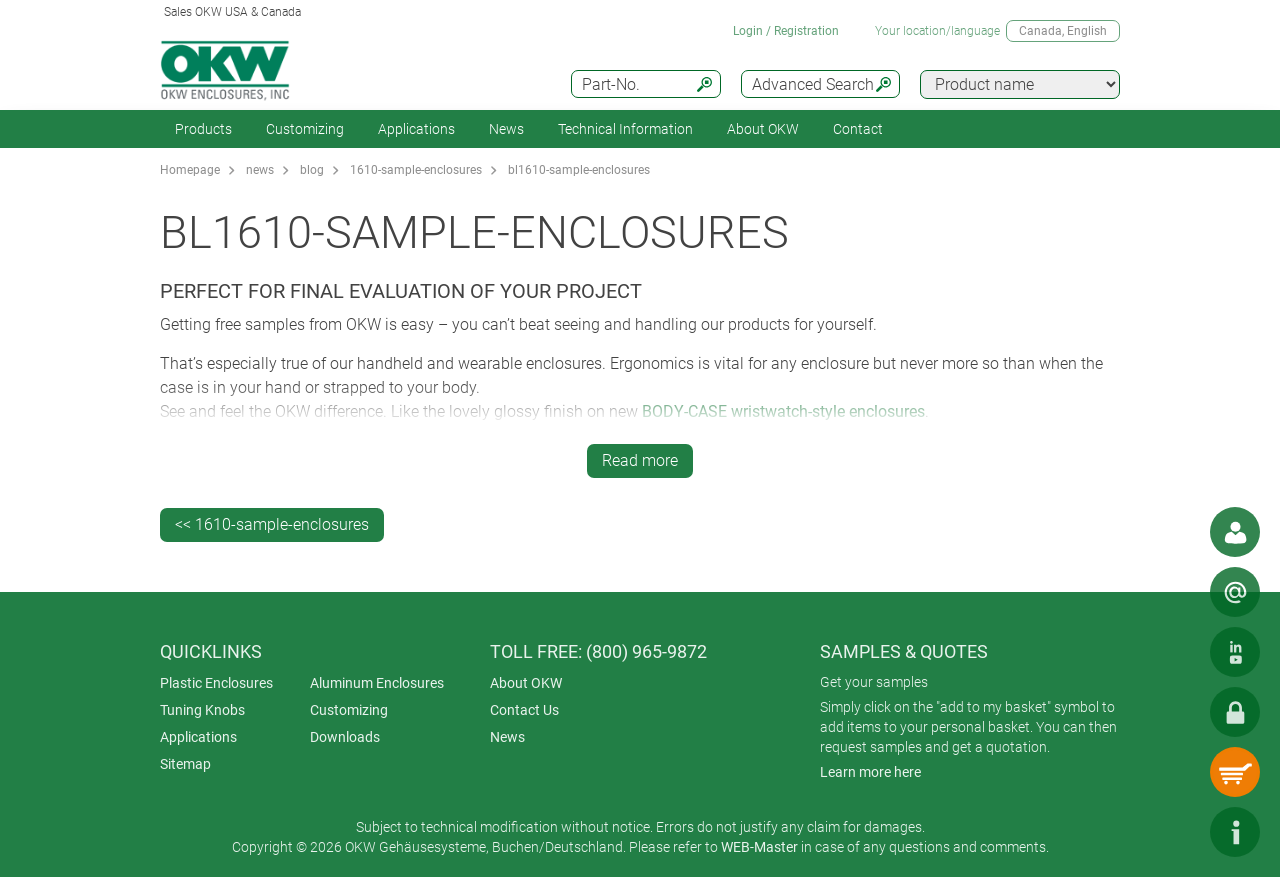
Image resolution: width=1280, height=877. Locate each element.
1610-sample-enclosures (416, 170)
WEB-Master (759, 847)
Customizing (305, 129)
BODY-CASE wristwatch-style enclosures (783, 411)
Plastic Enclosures (216, 683)
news (260, 170)
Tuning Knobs (202, 710)
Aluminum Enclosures (377, 683)
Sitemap (185, 764)
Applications (416, 129)
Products (203, 129)
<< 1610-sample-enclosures (272, 524)
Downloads (345, 737)
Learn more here (870, 772)
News (506, 129)
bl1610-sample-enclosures (579, 170)
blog (312, 170)
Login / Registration (786, 31)
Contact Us (524, 710)
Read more (640, 460)
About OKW (526, 683)
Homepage (190, 170)
